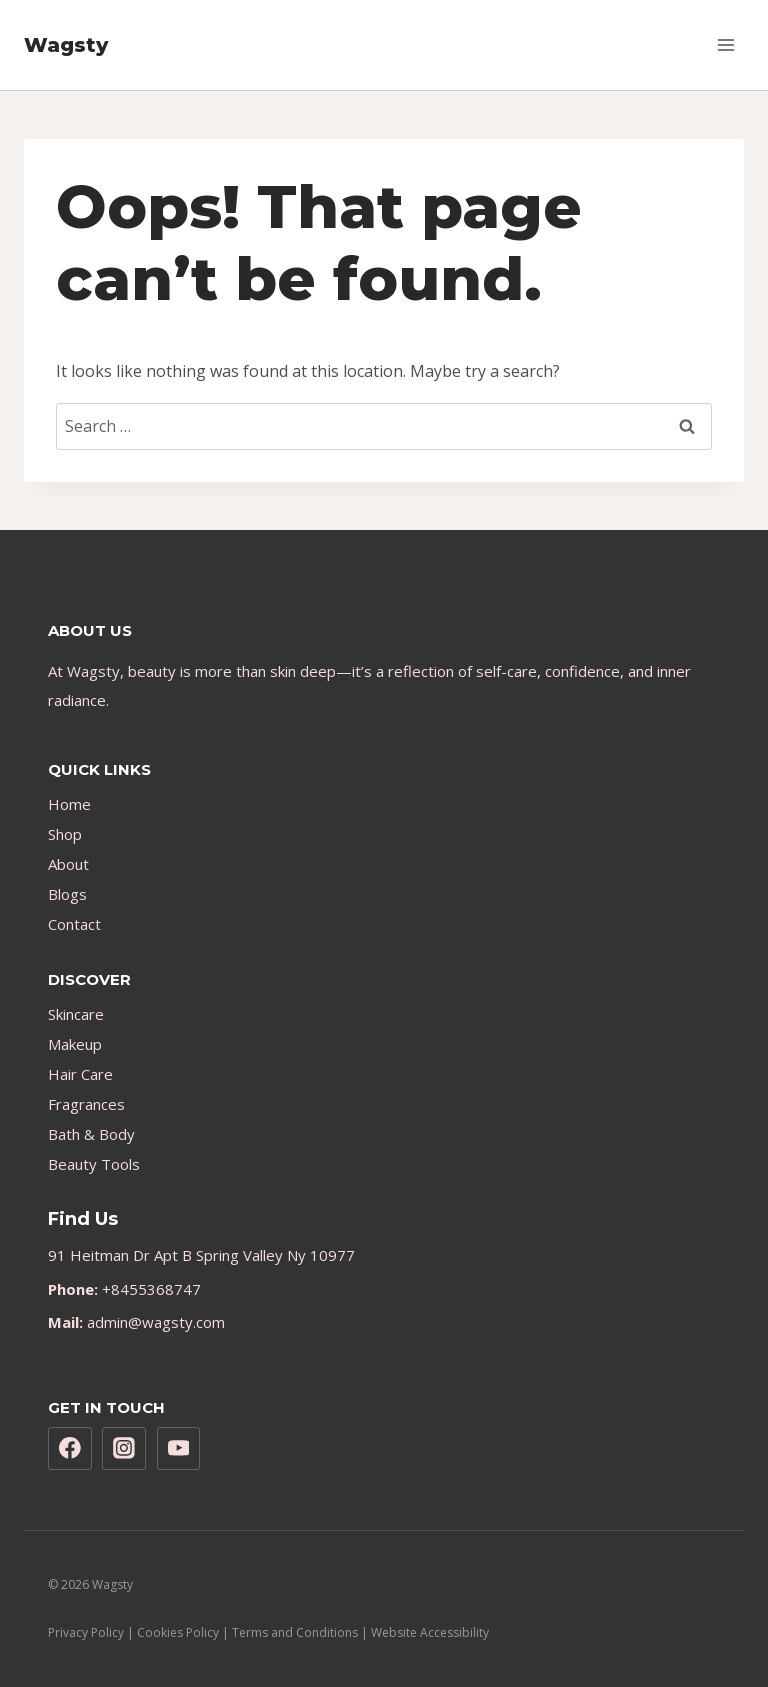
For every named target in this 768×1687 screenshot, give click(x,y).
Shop (65, 834)
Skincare (76, 1014)
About (68, 864)
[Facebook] (70, 1449)
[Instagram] (124, 1449)
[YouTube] (179, 1449)
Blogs (67, 894)
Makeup (75, 1044)
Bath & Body (91, 1134)
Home (69, 804)
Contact (74, 924)
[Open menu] (725, 44)
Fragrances (86, 1104)
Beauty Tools (94, 1164)
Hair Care (80, 1074)
